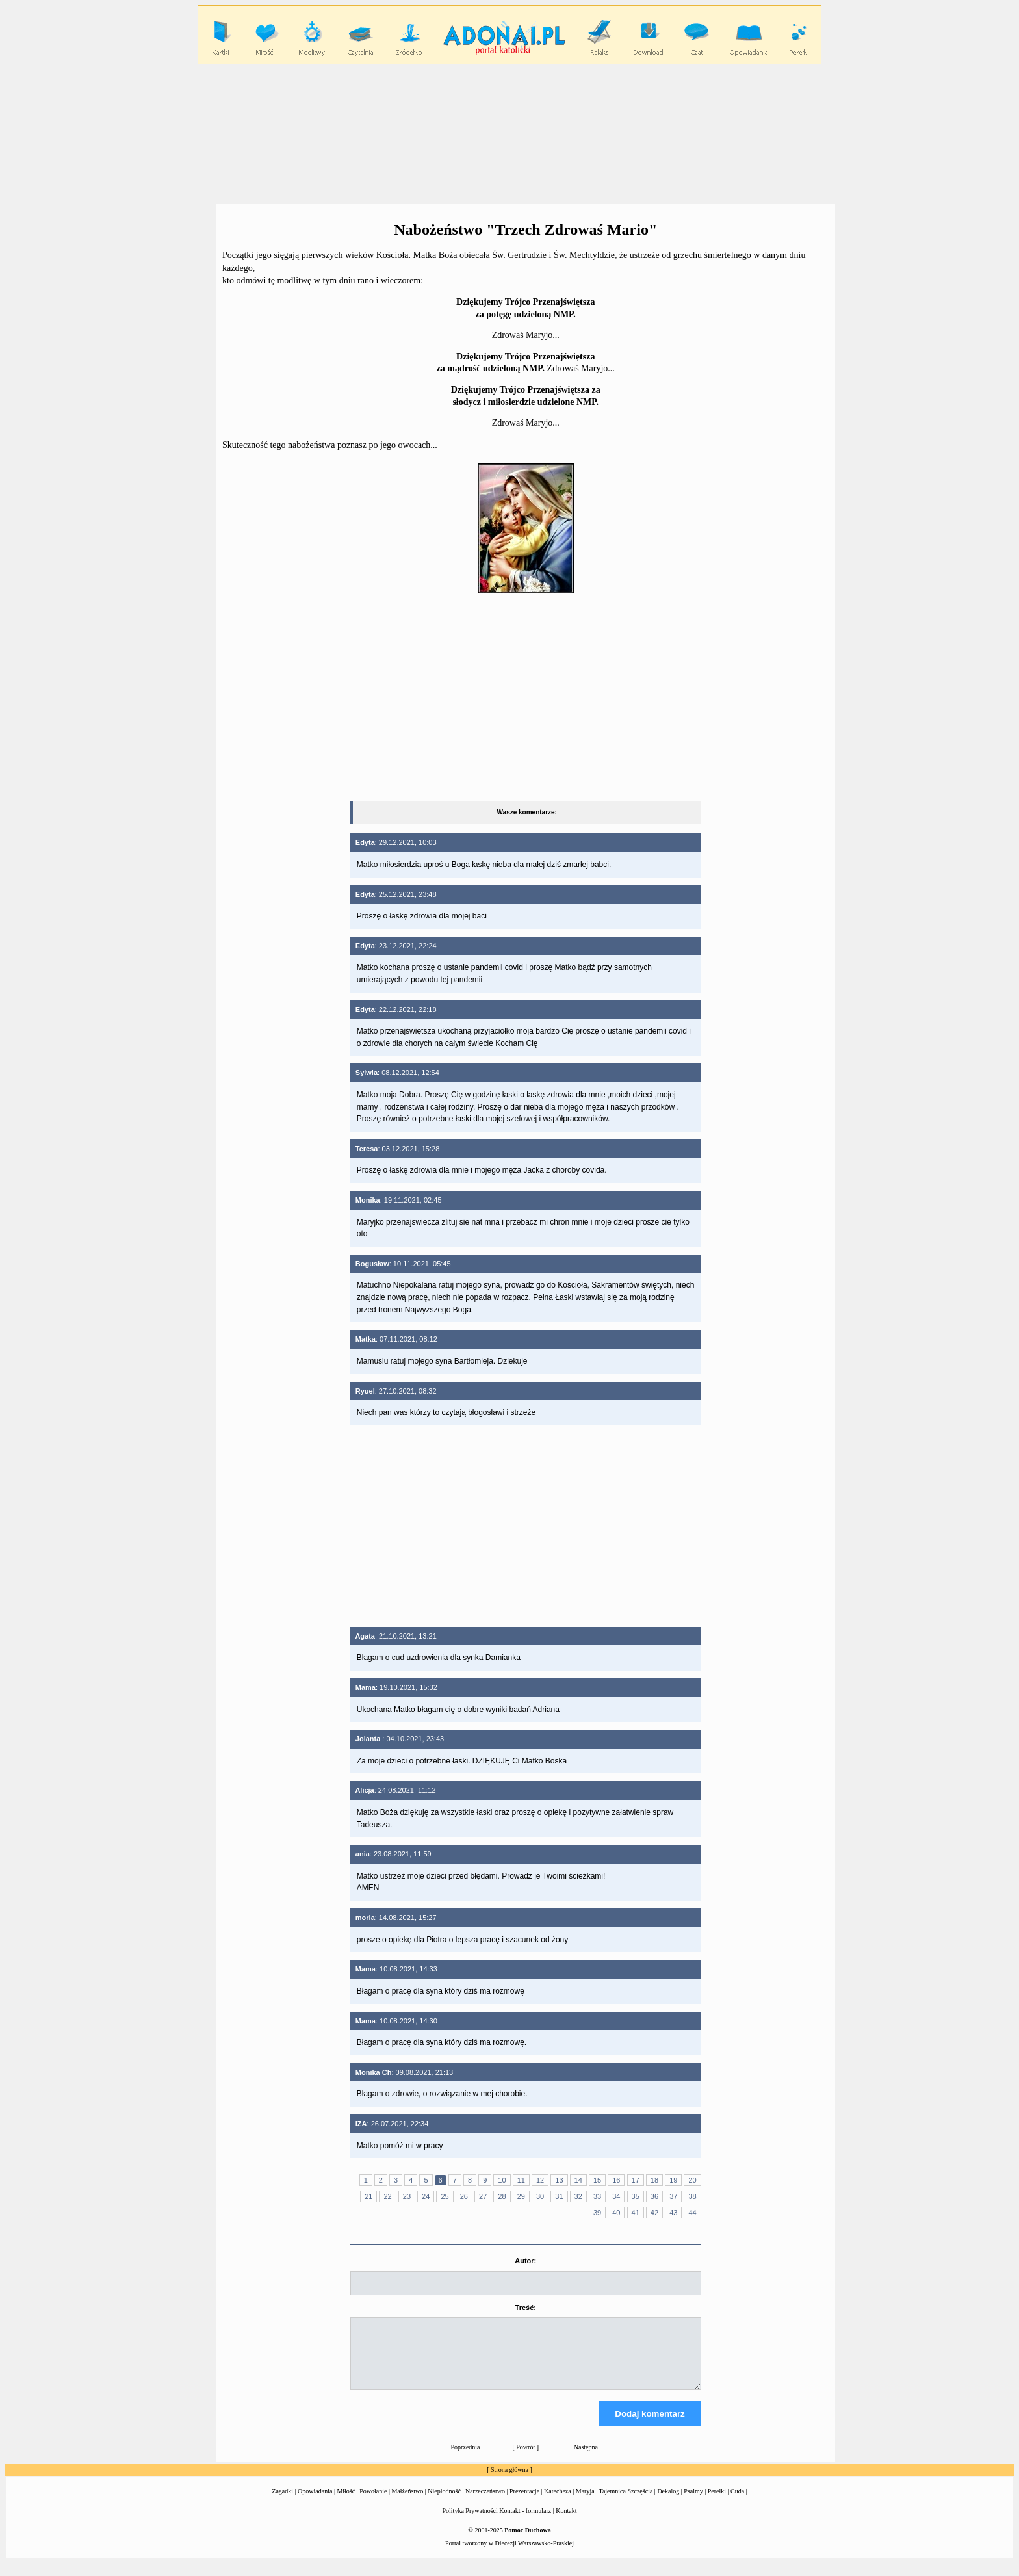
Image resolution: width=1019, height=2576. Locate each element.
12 (540, 2180)
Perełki (717, 2502)
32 (578, 2196)
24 (426, 2196)
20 (692, 2180)
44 (692, 2213)
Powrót (525, 2458)
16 (616, 2180)
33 (597, 2196)
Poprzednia (465, 2458)
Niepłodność (444, 2502)
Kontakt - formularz (525, 2522)
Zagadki (282, 2502)
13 (559, 2180)
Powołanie (373, 2502)
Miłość (346, 2502)
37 (673, 2196)
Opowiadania (315, 2502)
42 (654, 2213)
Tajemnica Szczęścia (625, 2502)
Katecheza (557, 2502)
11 (521, 2180)
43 (673, 2213)
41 (635, 2213)
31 (559, 2196)
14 (578, 2180)
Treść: (525, 2307)
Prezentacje (524, 2502)
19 (673, 2180)
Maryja (585, 2502)
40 (616, 2213)
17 (635, 2180)
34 (616, 2196)
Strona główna (509, 2481)
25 (444, 2196)
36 (654, 2196)
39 (597, 2213)
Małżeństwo (407, 2502)
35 (635, 2196)
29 (521, 2196)
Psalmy (693, 2502)
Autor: (525, 2261)
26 (464, 2196)
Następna (586, 2458)
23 (407, 2196)
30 (540, 2196)
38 (692, 2196)
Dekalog (668, 2502)
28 (502, 2196)
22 (387, 2196)
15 (597, 2180)
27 (483, 2196)
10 (502, 2180)
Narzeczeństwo (485, 2502)
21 (368, 2196)
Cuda (737, 2502)
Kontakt (566, 2522)
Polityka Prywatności (470, 2522)
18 (654, 2180)
